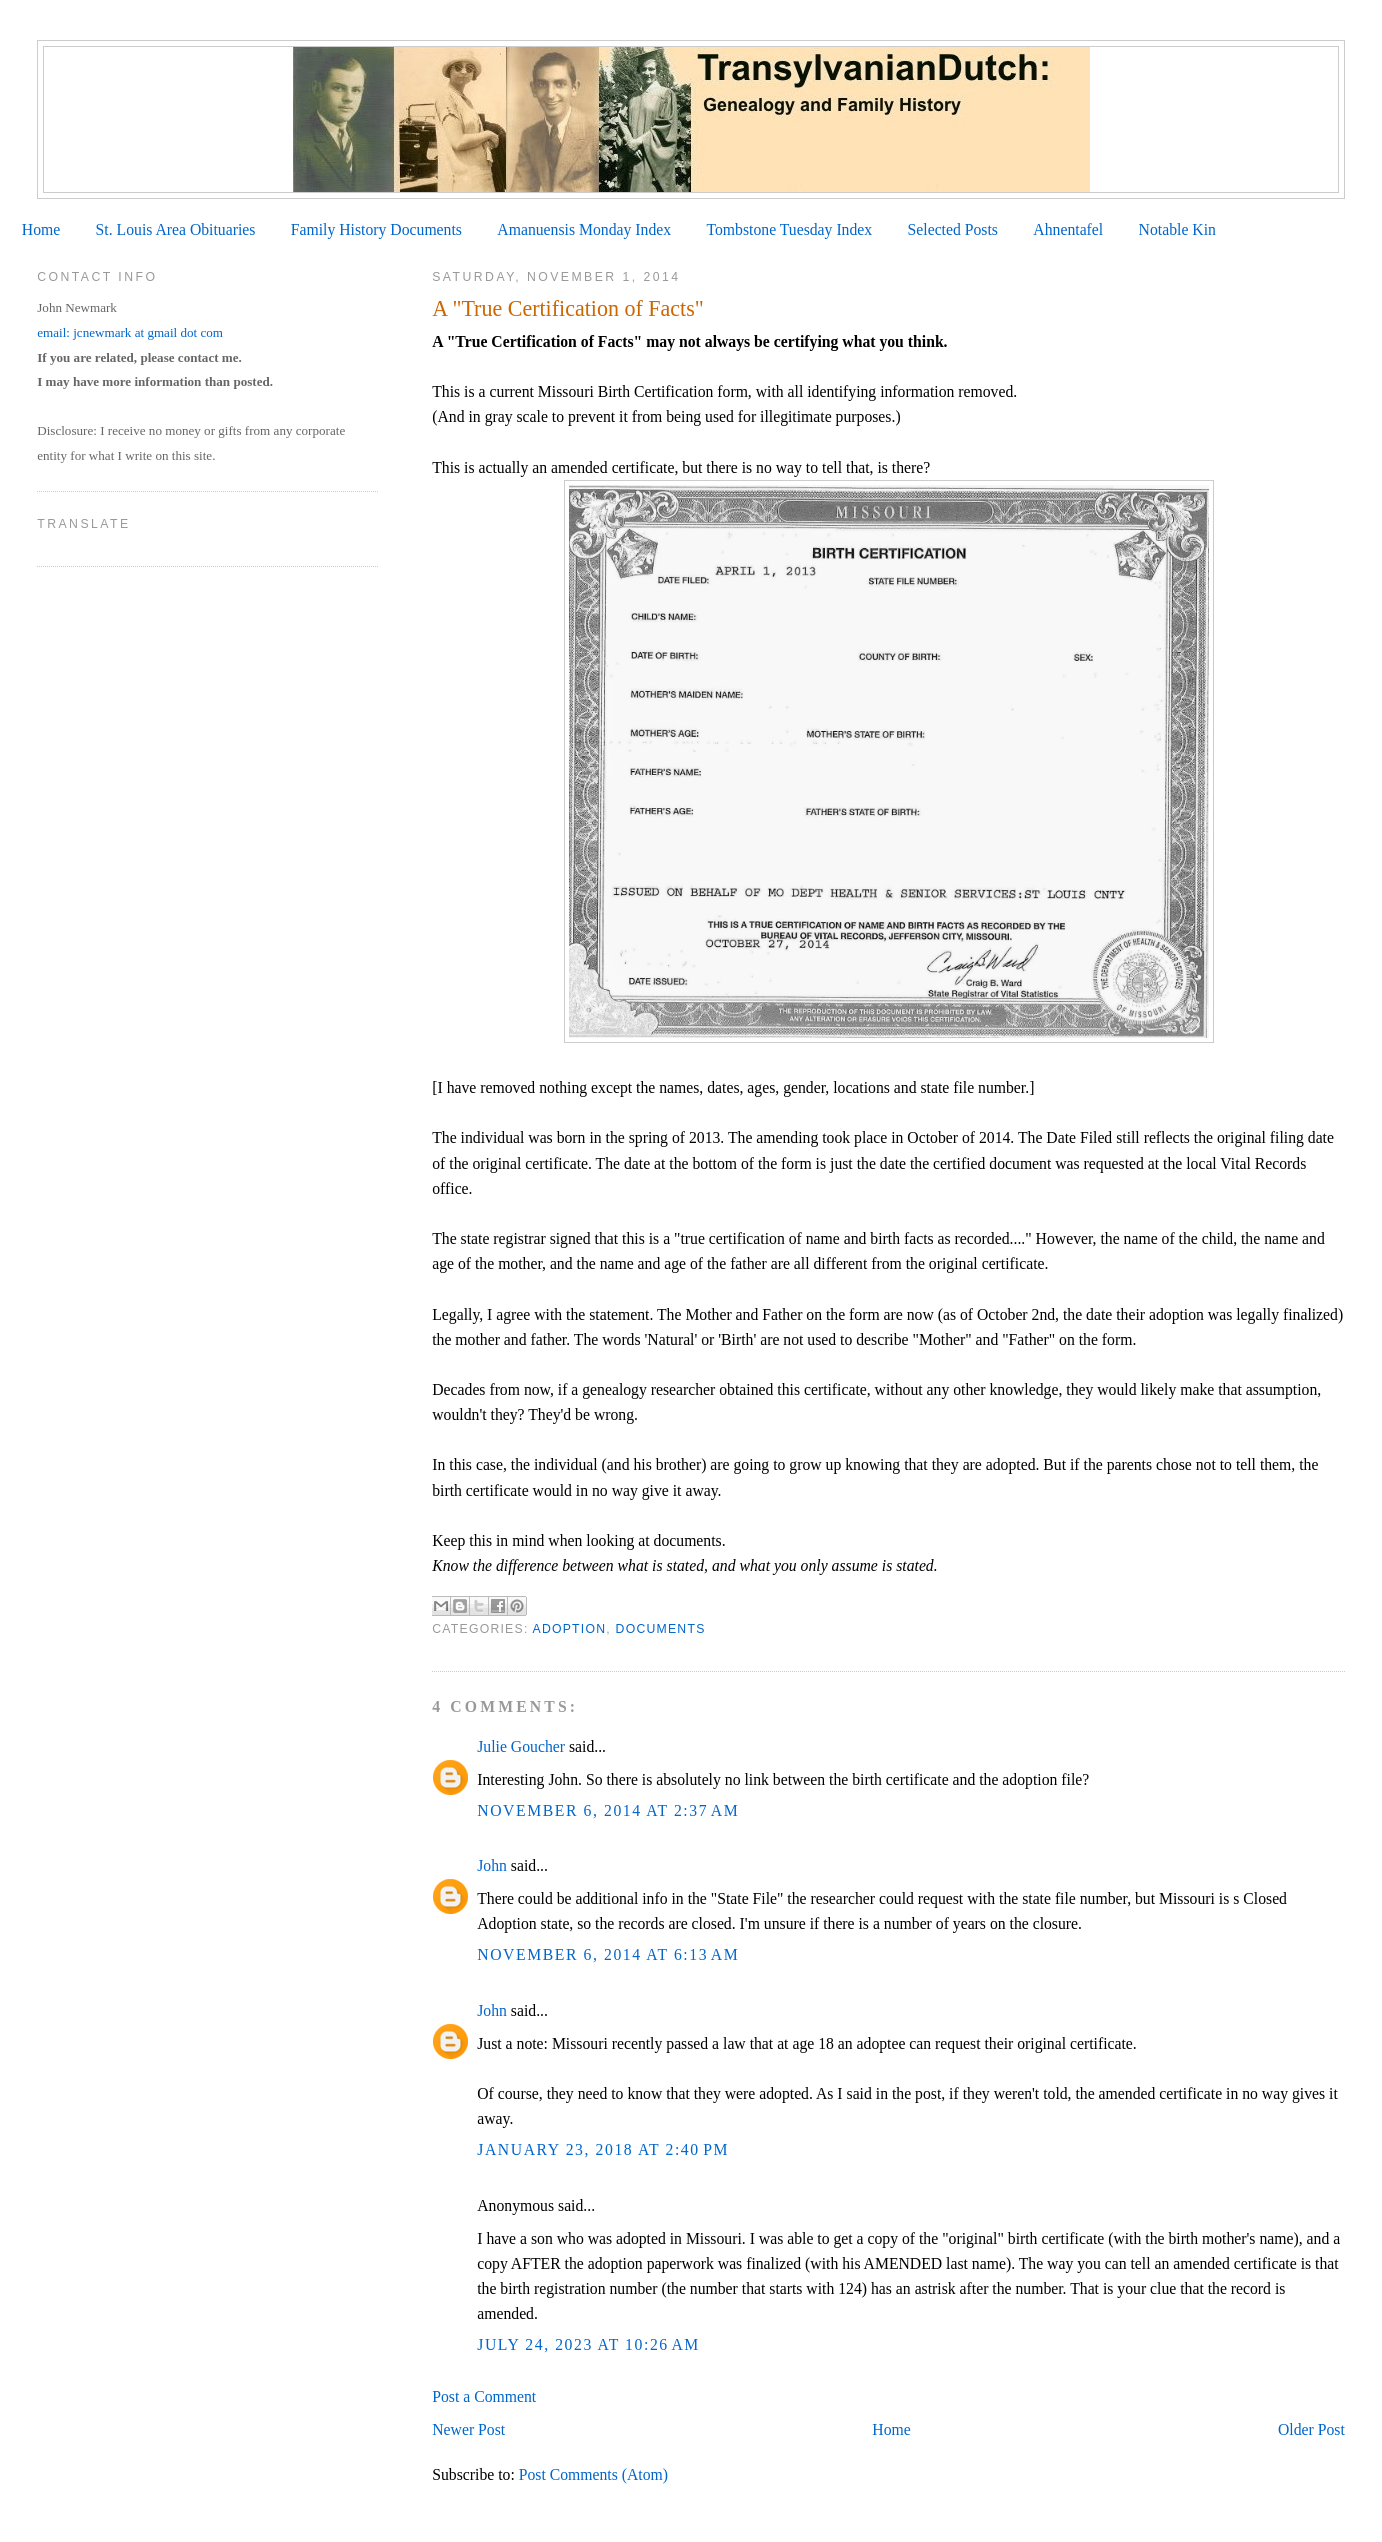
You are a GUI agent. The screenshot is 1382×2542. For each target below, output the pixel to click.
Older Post (1311, 2429)
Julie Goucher (521, 1746)
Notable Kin (1177, 229)
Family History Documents (376, 229)
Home (41, 229)
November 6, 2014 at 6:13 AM (608, 1954)
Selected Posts (953, 229)
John (492, 1865)
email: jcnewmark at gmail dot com (130, 332)
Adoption (570, 1629)
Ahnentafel (1068, 229)
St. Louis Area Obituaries (176, 229)
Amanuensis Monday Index (584, 229)
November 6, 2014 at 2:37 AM (608, 1810)
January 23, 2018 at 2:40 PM (603, 2149)
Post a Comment (484, 2396)
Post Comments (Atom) (593, 2474)
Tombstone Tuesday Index (789, 229)
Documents (661, 1629)
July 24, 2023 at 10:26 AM (588, 2344)
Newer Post (468, 2429)
